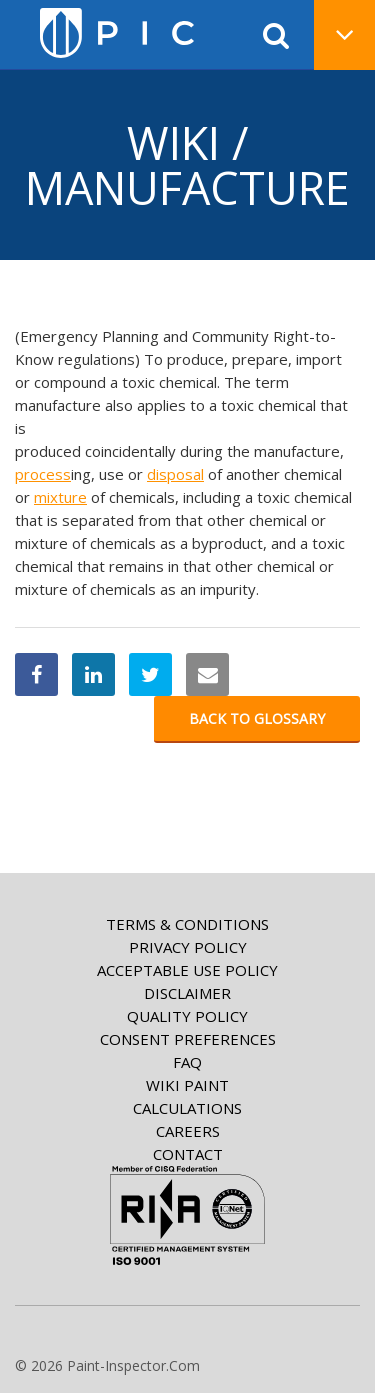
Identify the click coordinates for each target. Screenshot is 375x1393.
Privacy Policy (188, 947)
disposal (175, 474)
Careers (188, 1131)
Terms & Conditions (187, 924)
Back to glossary (257, 718)
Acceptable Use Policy (187, 970)
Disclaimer (187, 993)
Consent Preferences (188, 1039)
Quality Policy (187, 1016)
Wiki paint (187, 1085)
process (43, 474)
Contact (188, 1154)
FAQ (187, 1062)
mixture (60, 497)
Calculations (187, 1108)
